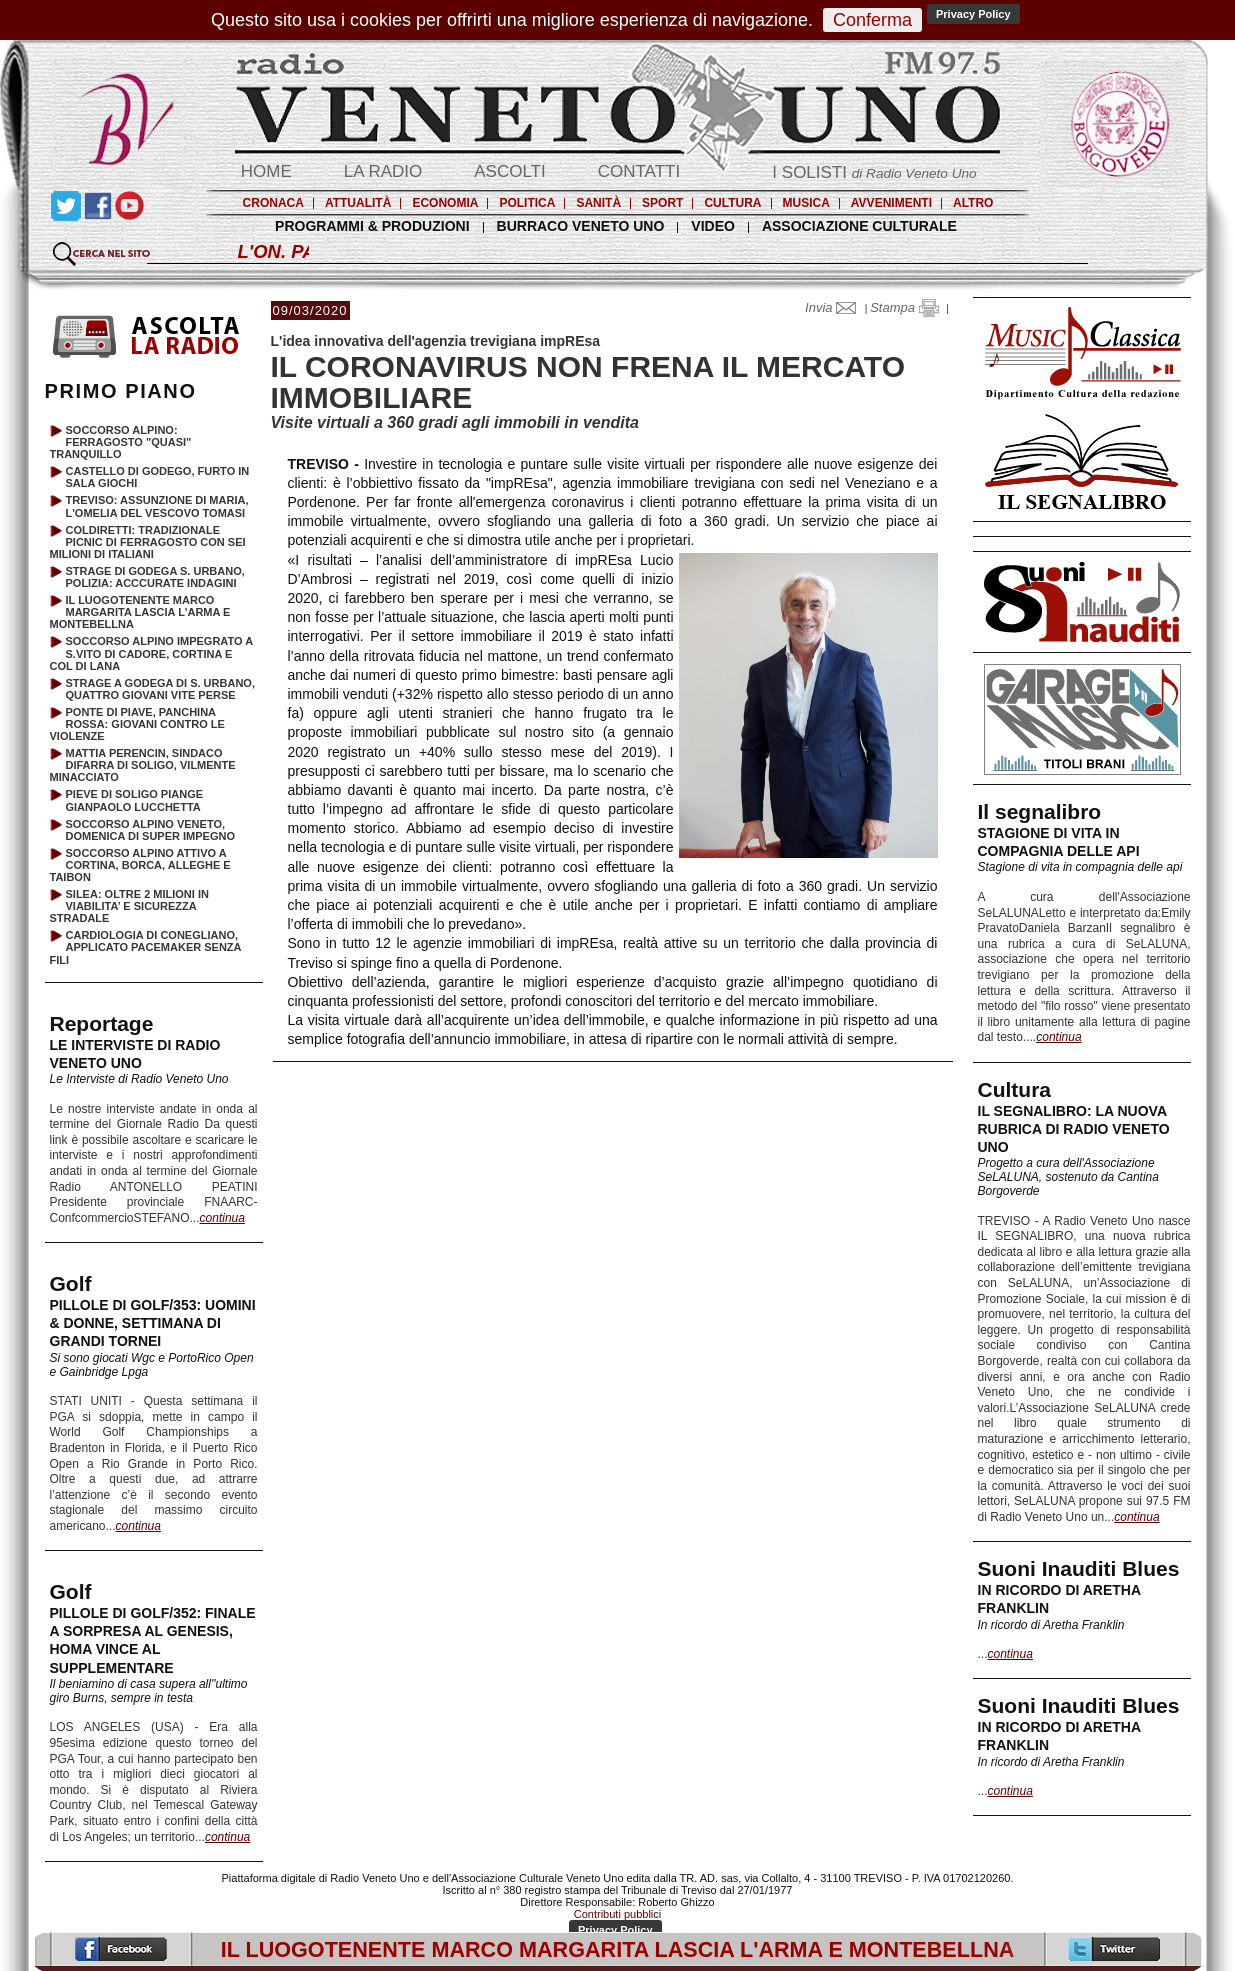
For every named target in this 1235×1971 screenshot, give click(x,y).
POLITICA (527, 203)
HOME (266, 171)
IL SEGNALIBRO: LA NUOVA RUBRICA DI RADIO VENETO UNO (1074, 1129)
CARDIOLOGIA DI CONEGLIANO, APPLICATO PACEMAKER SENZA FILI (146, 947)
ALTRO (973, 203)
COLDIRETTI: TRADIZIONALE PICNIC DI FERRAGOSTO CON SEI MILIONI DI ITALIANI (148, 542)
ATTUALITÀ (358, 203)
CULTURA (732, 203)
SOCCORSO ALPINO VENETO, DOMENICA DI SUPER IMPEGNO (151, 830)
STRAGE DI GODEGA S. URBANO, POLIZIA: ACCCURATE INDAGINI (155, 577)
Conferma (872, 20)
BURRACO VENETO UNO (581, 226)
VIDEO (713, 226)
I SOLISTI (874, 172)
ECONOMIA (445, 203)
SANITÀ (598, 203)
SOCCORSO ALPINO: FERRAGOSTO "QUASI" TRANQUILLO (121, 442)
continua (1058, 1037)
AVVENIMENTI (891, 203)
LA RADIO (383, 171)
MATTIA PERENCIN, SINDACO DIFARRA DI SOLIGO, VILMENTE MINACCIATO (143, 765)
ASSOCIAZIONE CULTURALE (859, 226)
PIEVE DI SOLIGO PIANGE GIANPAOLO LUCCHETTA (135, 800)
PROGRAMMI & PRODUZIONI (372, 226)
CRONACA (273, 203)
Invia (835, 307)
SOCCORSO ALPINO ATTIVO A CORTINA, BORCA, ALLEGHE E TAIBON (140, 865)
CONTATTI (639, 171)
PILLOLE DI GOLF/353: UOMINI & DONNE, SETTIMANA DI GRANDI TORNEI (153, 1323)
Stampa (904, 307)
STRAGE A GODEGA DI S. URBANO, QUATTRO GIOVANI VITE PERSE (160, 689)
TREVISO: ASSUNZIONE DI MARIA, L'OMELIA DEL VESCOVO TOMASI (157, 506)
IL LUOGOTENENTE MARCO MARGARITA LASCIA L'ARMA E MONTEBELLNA (140, 612)
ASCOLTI (509, 171)
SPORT (662, 203)
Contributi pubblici (617, 1914)
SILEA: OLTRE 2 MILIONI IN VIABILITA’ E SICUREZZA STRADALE (129, 906)
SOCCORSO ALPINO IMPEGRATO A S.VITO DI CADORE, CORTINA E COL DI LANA (151, 653)
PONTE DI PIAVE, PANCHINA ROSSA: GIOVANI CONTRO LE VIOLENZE (137, 724)
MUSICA (806, 203)
